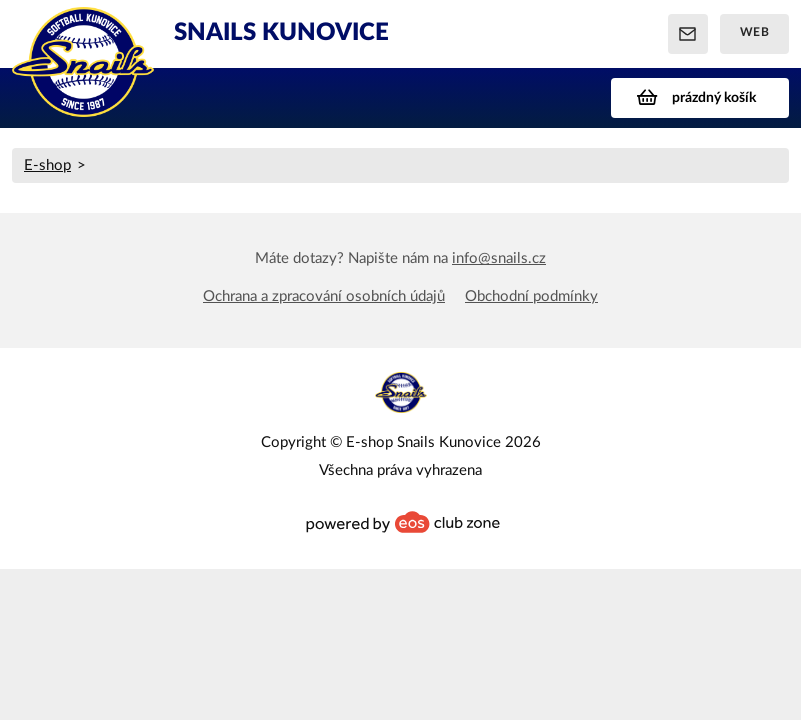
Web (755, 32)
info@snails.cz (499, 258)
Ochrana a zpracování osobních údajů (324, 296)
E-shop (47, 165)
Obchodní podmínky (531, 296)
